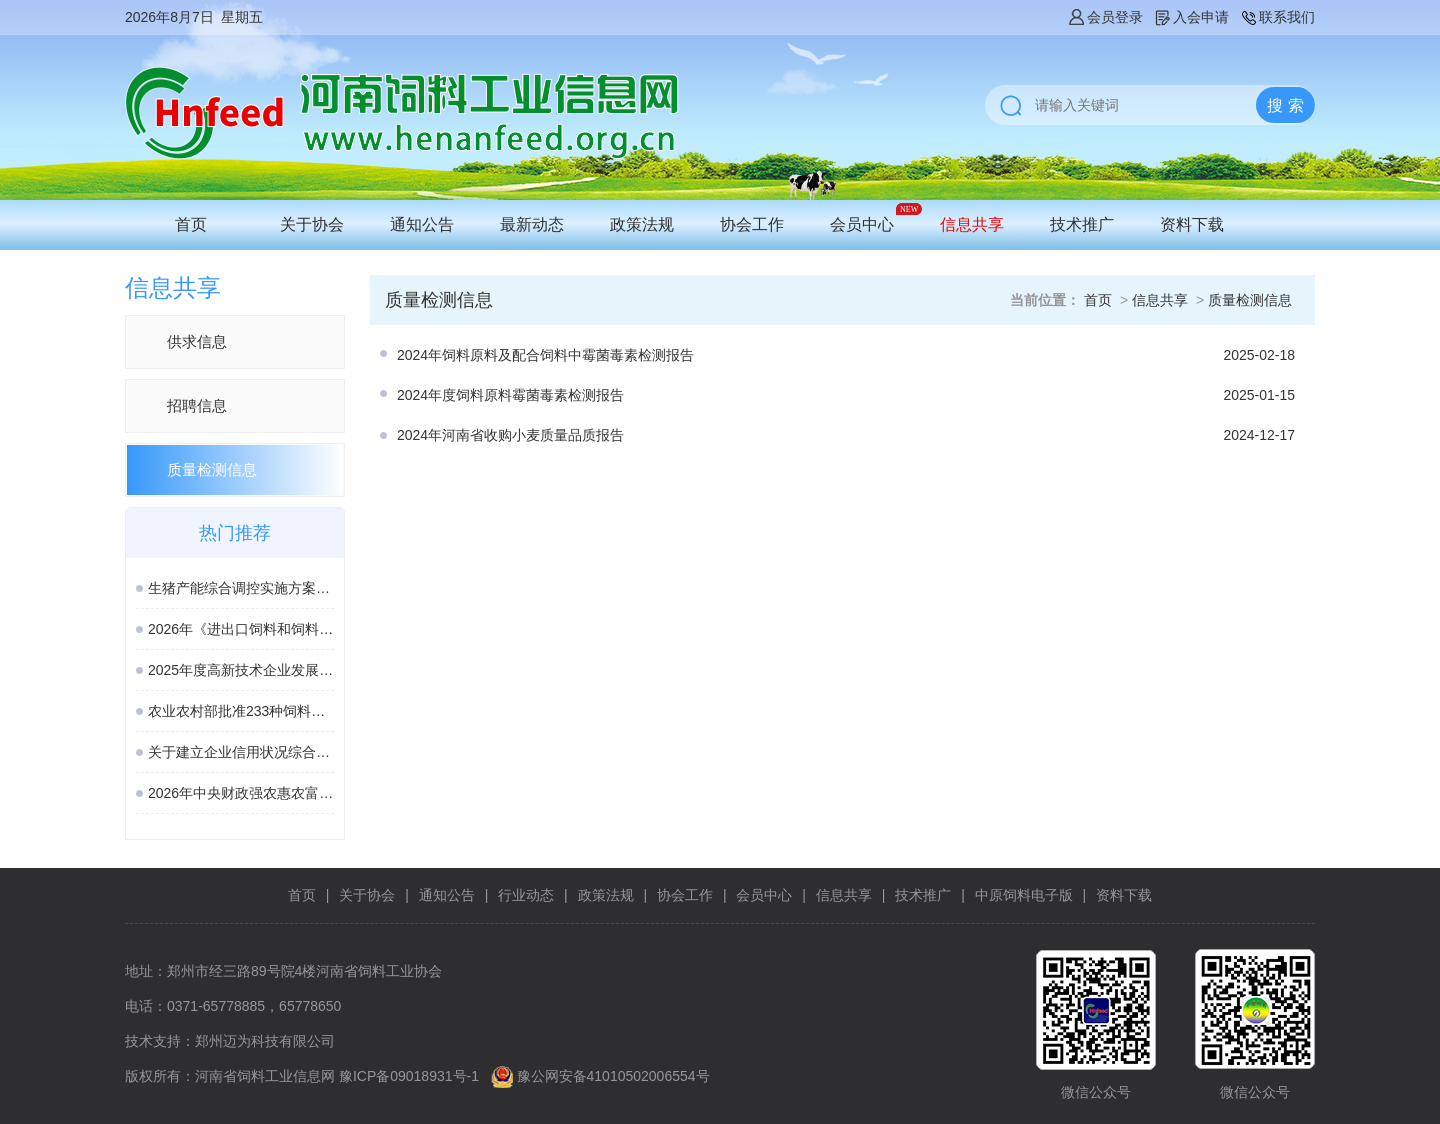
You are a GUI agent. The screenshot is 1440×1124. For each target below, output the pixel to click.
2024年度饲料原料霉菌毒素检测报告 (510, 395)
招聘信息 (197, 405)
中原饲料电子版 (1024, 895)
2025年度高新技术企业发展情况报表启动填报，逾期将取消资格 (241, 670)
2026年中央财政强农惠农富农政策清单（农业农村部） (241, 793)
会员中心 (862, 224)
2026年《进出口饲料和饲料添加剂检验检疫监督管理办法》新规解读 (241, 629)
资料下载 (1192, 224)
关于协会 (312, 224)
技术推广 (1082, 224)
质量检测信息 (212, 469)
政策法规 (642, 224)
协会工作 (752, 224)
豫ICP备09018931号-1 (409, 1076)
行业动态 (526, 895)
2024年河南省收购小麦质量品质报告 (510, 435)
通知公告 (422, 224)
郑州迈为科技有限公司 (265, 1041)
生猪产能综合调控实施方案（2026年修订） (241, 588)
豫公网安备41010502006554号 (613, 1076)
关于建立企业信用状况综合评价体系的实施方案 (241, 752)
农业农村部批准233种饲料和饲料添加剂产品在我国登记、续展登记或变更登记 (241, 711)
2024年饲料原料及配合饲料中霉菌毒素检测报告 (545, 355)
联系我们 (1277, 17)
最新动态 (532, 224)
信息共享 (972, 224)
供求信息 (197, 341)
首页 (191, 224)
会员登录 (1105, 17)
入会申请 (1191, 17)
